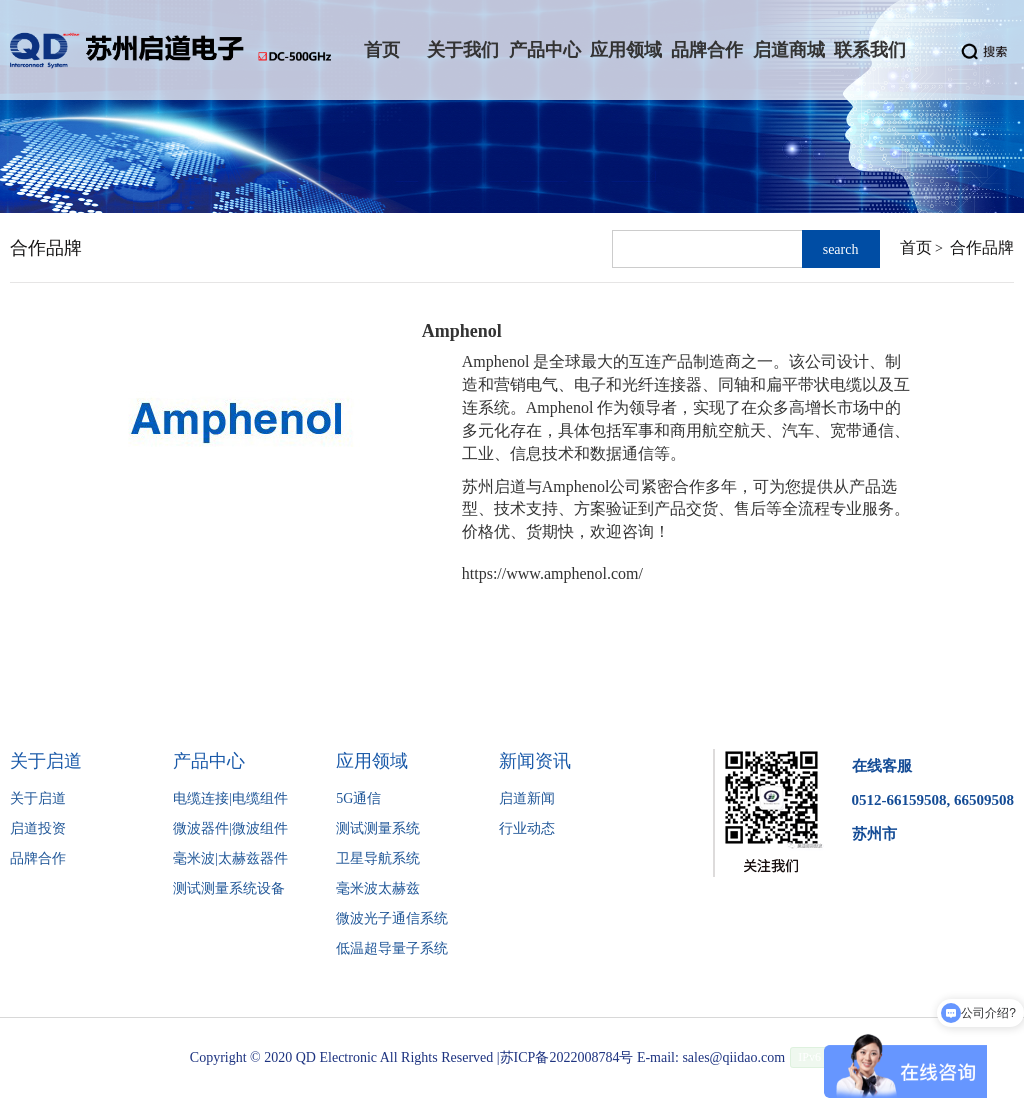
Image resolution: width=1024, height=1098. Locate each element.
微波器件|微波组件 (230, 828)
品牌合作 (38, 858)
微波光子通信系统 (392, 918)
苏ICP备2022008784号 (567, 1057)
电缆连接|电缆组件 (230, 798)
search (841, 249)
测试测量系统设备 (229, 888)
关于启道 (38, 798)
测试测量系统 (378, 828)
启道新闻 (527, 798)
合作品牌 (982, 247)
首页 (916, 247)
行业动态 (527, 828)
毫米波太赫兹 (378, 888)
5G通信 (358, 798)
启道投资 (38, 828)
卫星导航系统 (378, 858)
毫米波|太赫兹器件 (230, 858)
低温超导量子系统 (392, 948)
